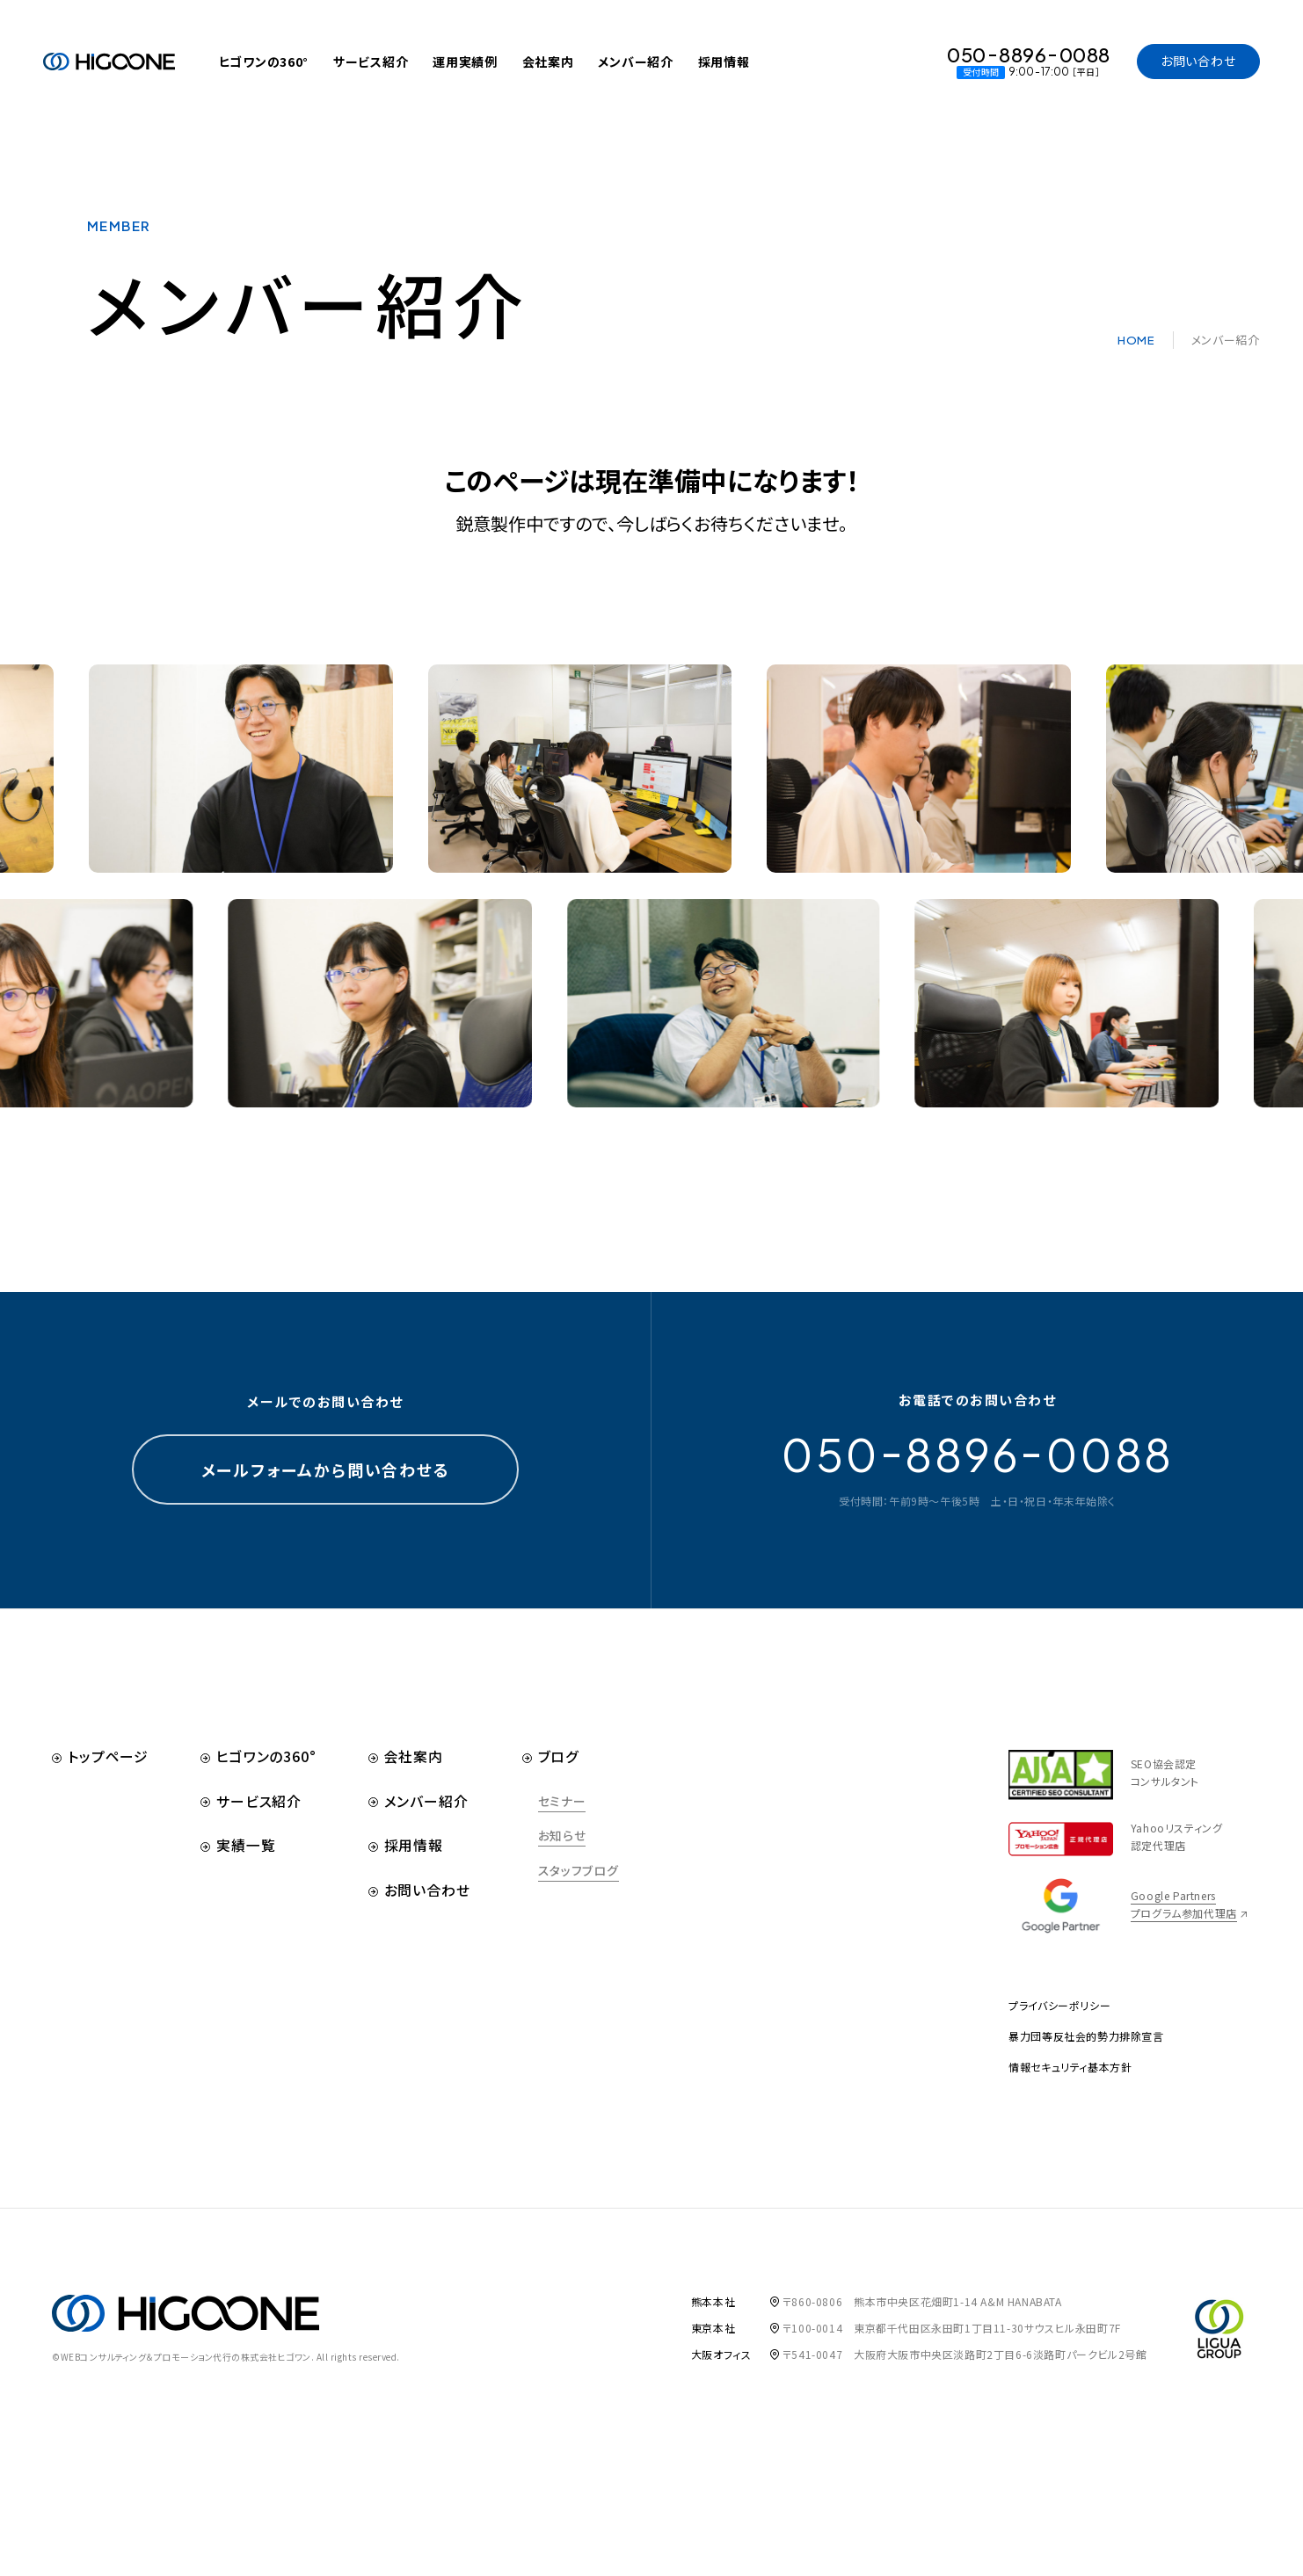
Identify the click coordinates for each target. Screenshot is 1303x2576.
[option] (620, 810)
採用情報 (724, 61)
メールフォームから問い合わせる (325, 1494)
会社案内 (548, 61)
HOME (1136, 348)
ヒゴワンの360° (264, 61)
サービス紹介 (370, 61)
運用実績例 (465, 61)
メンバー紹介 (635, 61)
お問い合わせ (1198, 60)
